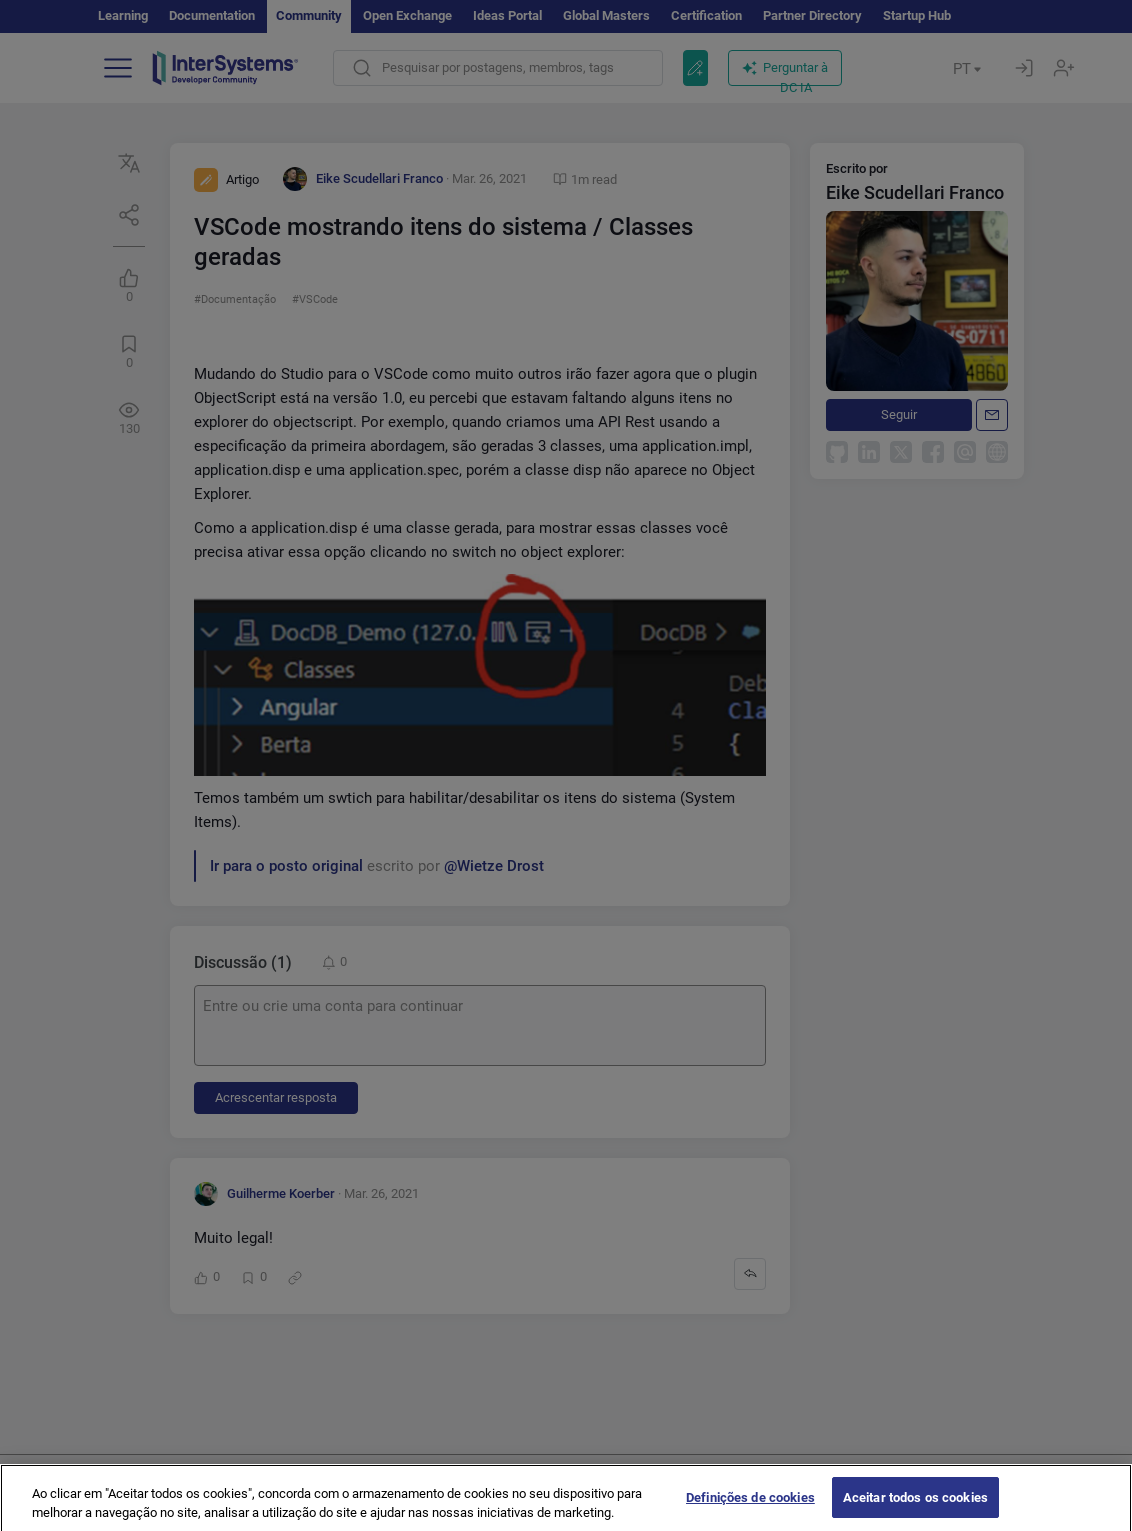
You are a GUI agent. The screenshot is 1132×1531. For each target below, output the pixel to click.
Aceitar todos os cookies (915, 1508)
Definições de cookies (750, 1508)
